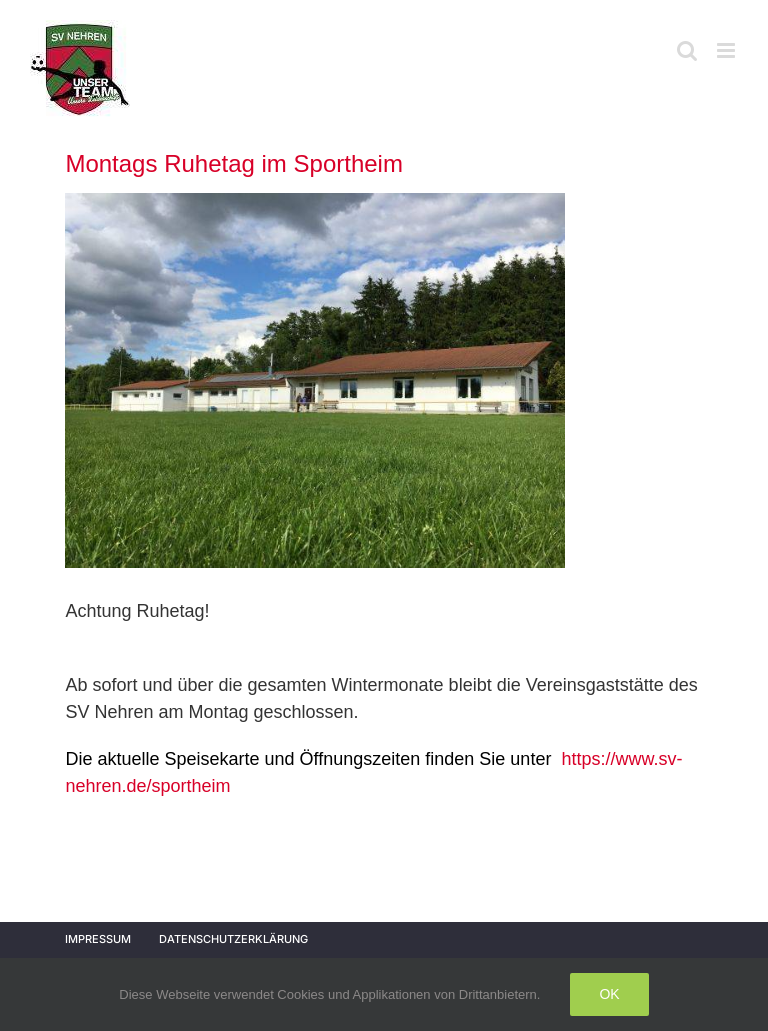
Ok (609, 994)
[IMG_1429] (315, 380)
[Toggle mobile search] (687, 50)
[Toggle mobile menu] (727, 50)
